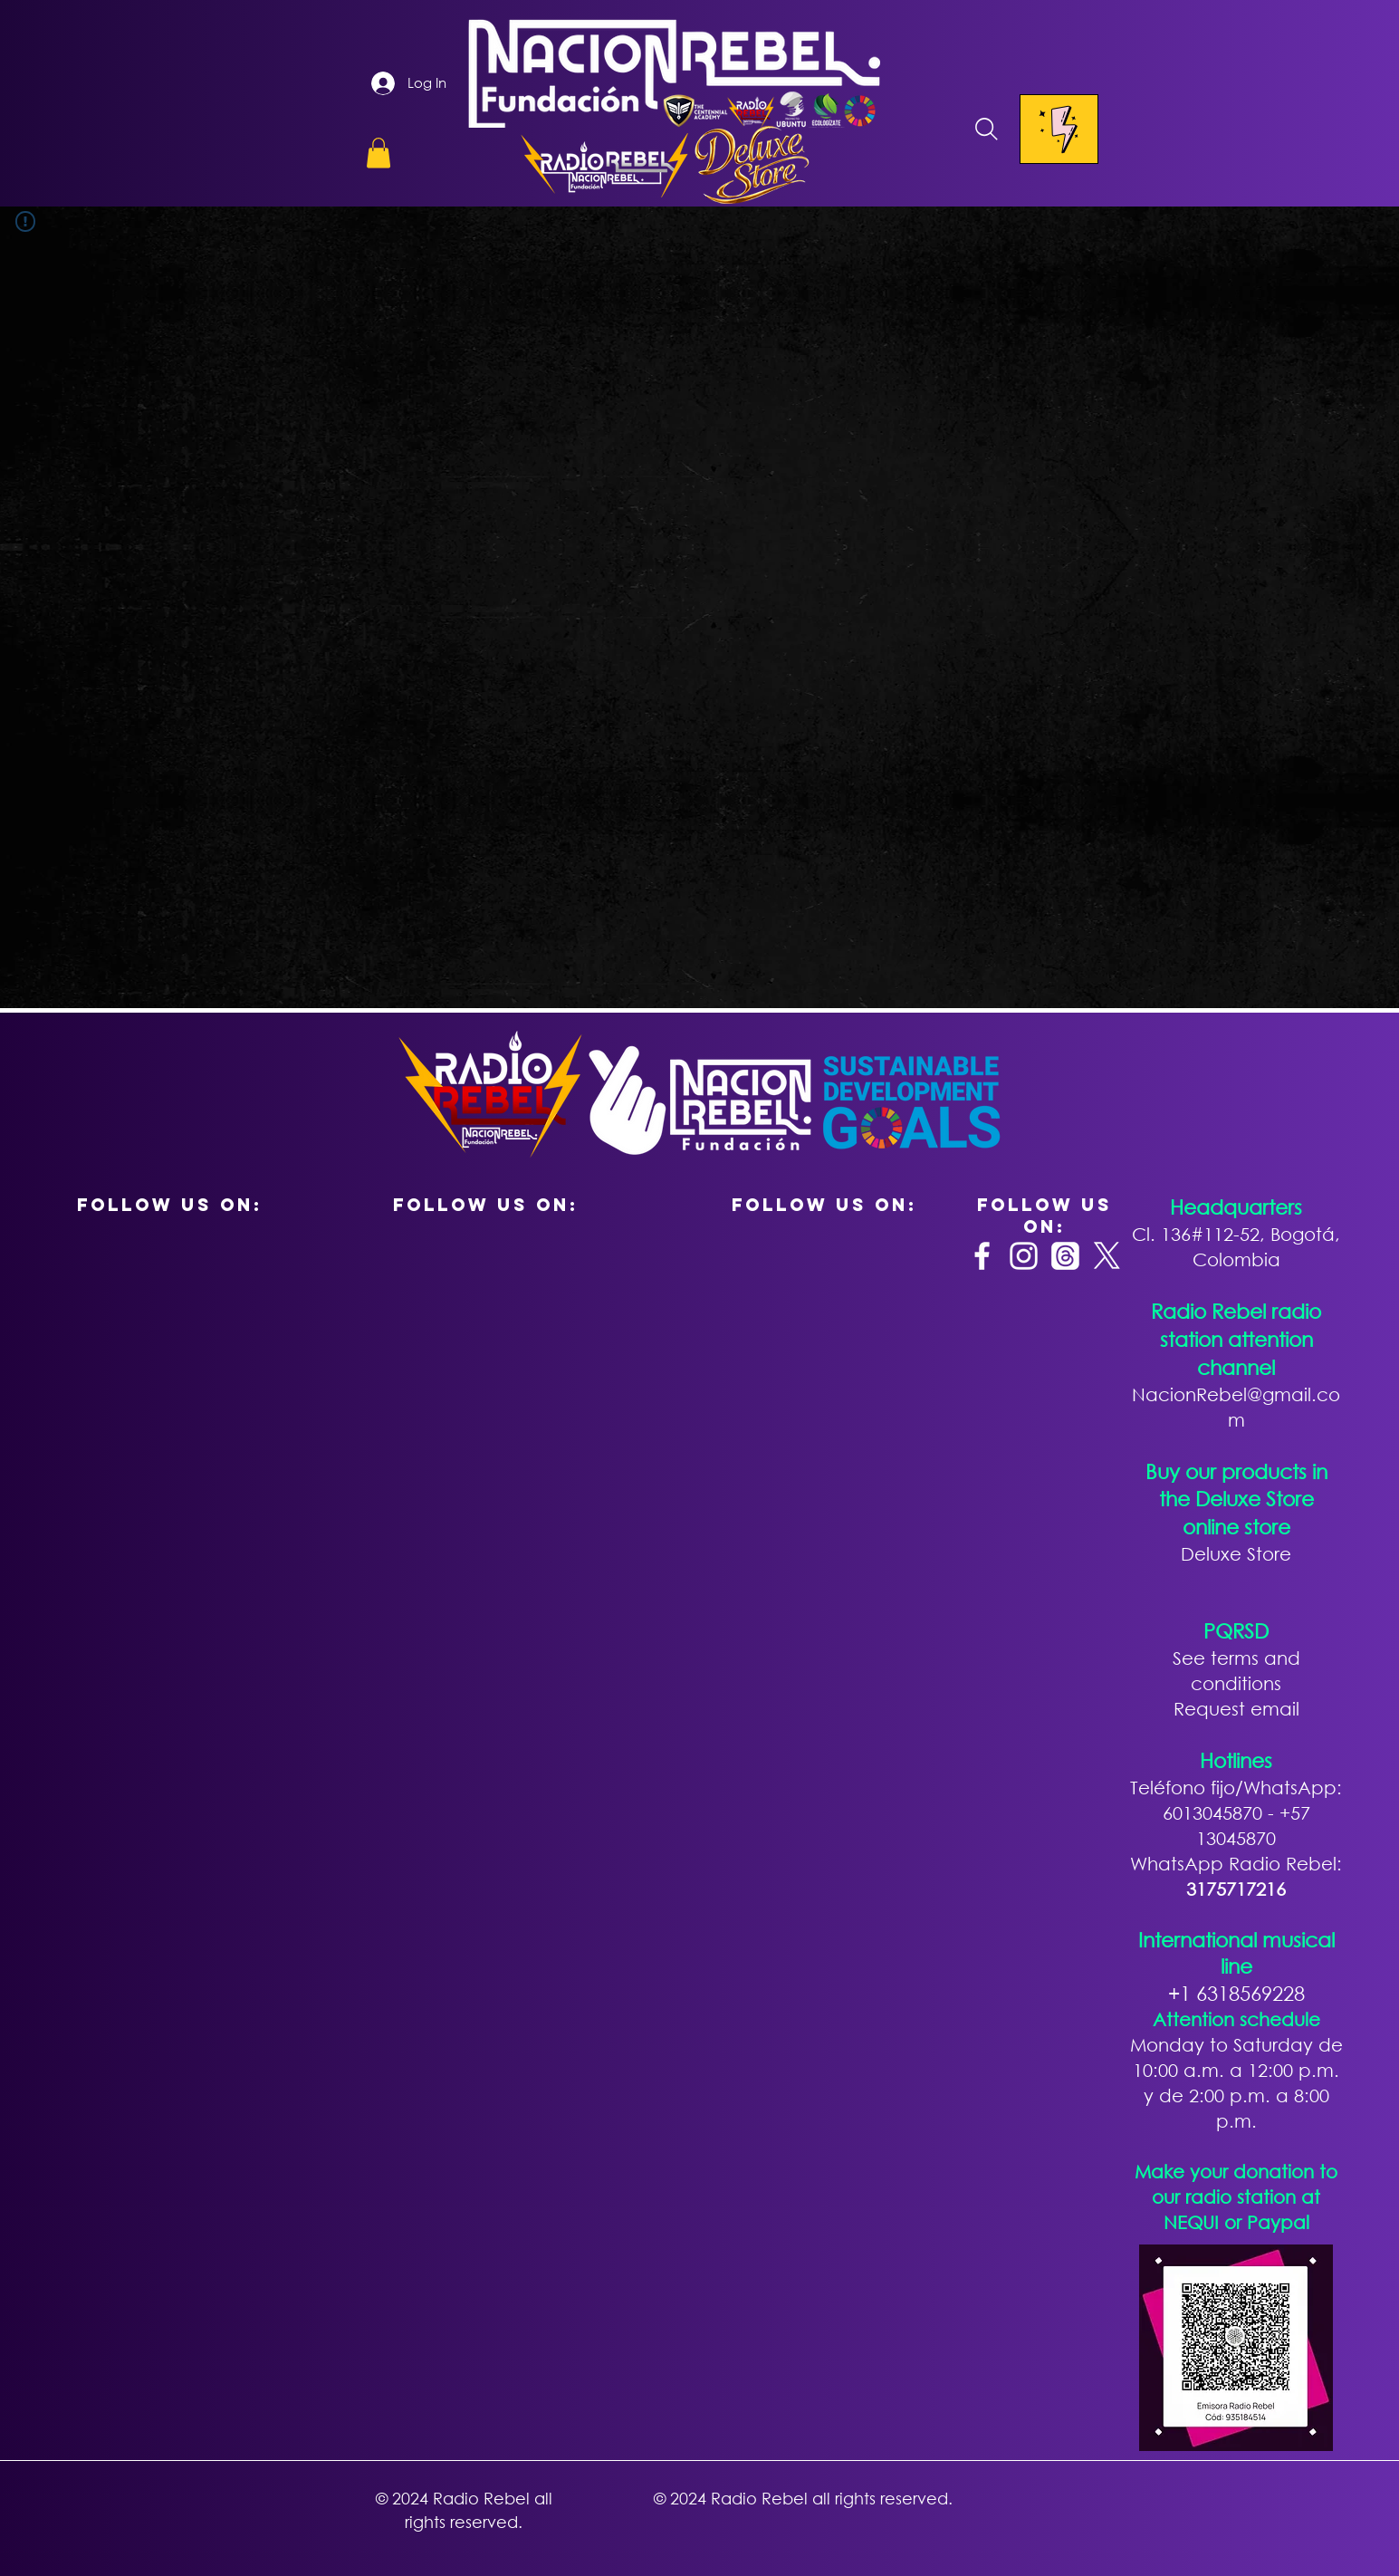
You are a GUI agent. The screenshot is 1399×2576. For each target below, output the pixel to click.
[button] (378, 153)
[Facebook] (982, 1255)
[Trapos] (1065, 1255)
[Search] (987, 129)
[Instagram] (1023, 1255)
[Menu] (1059, 129)
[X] (1107, 1255)
